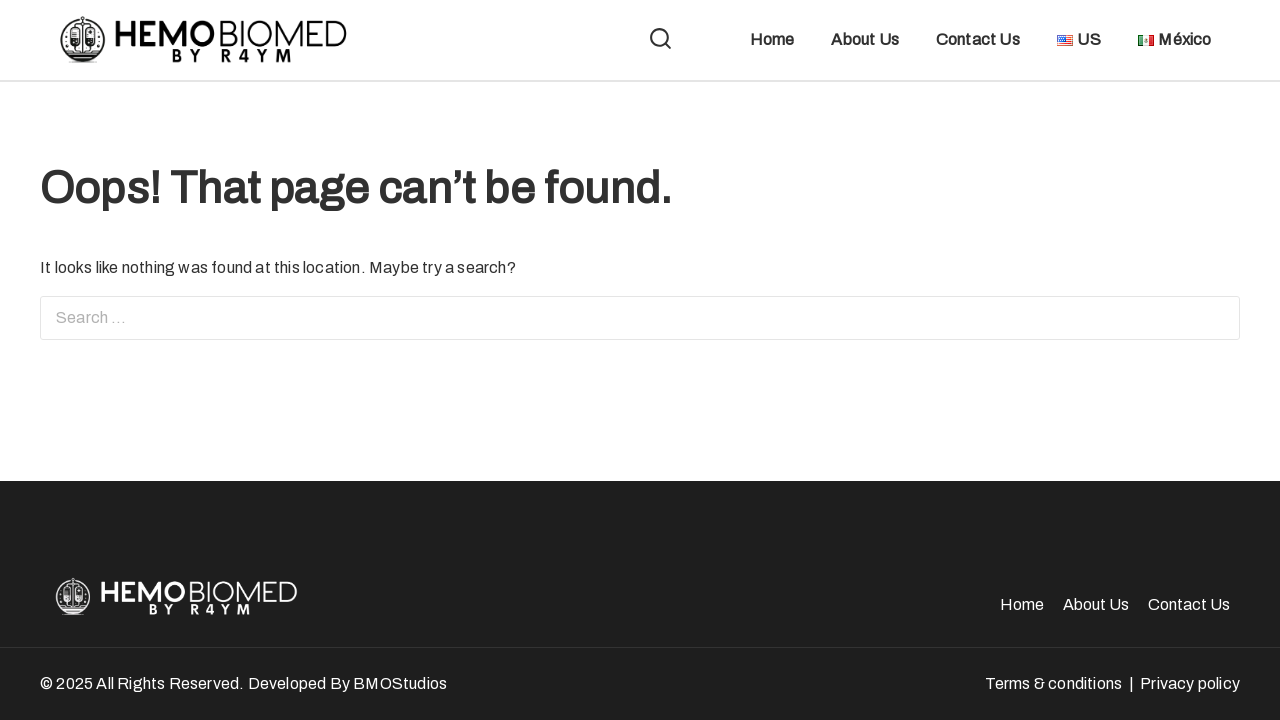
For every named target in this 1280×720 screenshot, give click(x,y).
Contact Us (978, 39)
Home (772, 39)
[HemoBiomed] (200, 40)
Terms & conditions (1054, 683)
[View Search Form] (660, 40)
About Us (865, 39)
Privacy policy (1190, 683)
